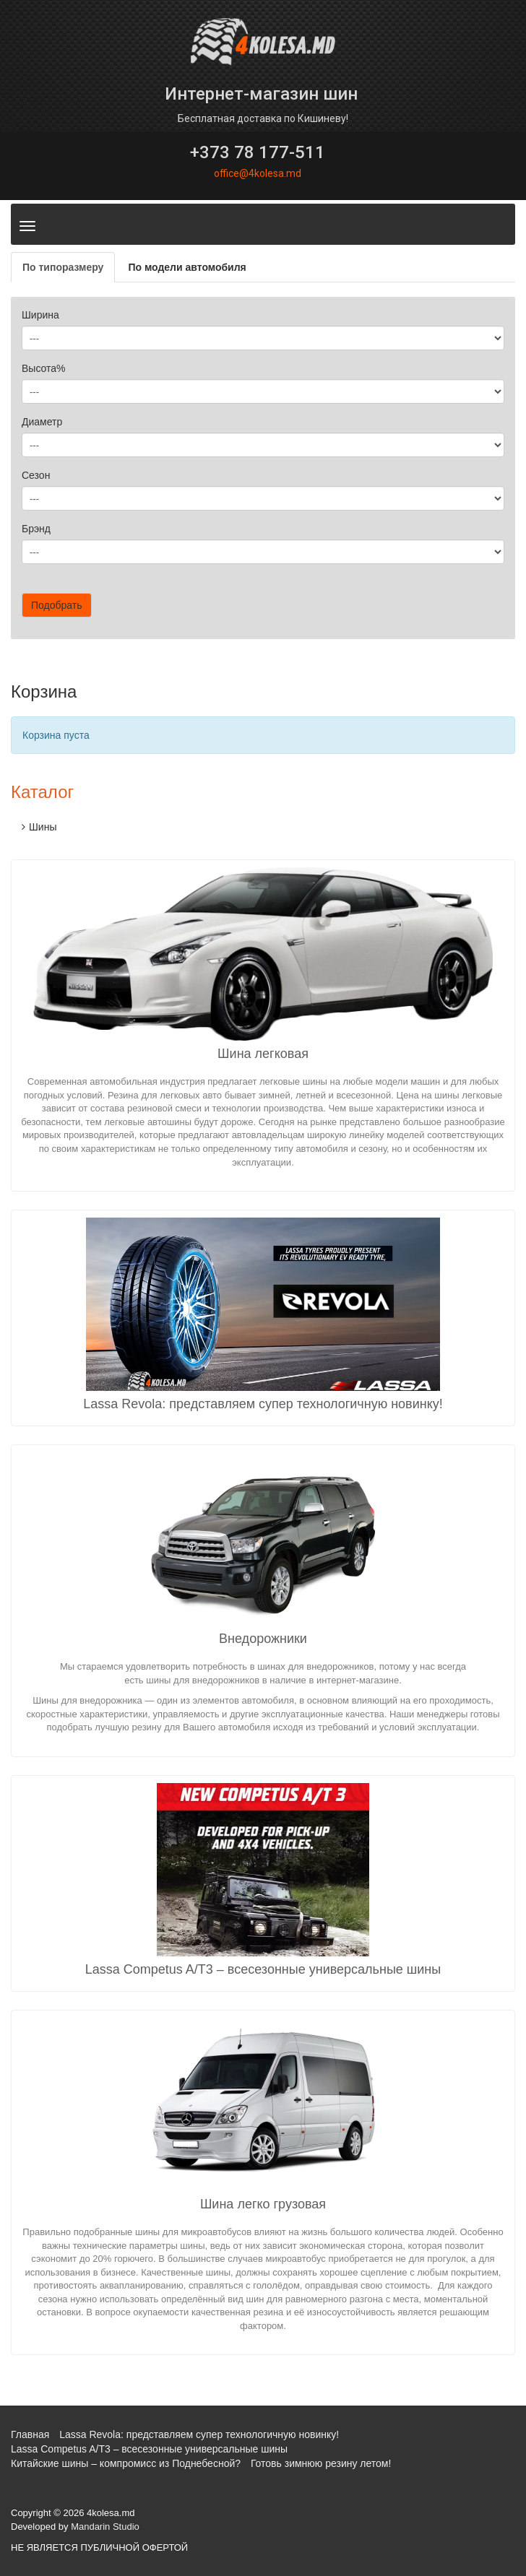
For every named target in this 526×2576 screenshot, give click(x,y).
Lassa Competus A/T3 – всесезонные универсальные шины (263, 1969)
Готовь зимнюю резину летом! (321, 2463)
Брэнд (36, 528)
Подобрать (56, 605)
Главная (30, 2434)
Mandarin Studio (105, 2526)
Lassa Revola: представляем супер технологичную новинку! (263, 1404)
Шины (42, 827)
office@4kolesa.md (257, 173)
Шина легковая (263, 1053)
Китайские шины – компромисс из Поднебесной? (126, 2463)
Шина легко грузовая (263, 2204)
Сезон (36, 475)
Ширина (40, 315)
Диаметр (42, 422)
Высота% (44, 368)
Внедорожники (263, 1638)
